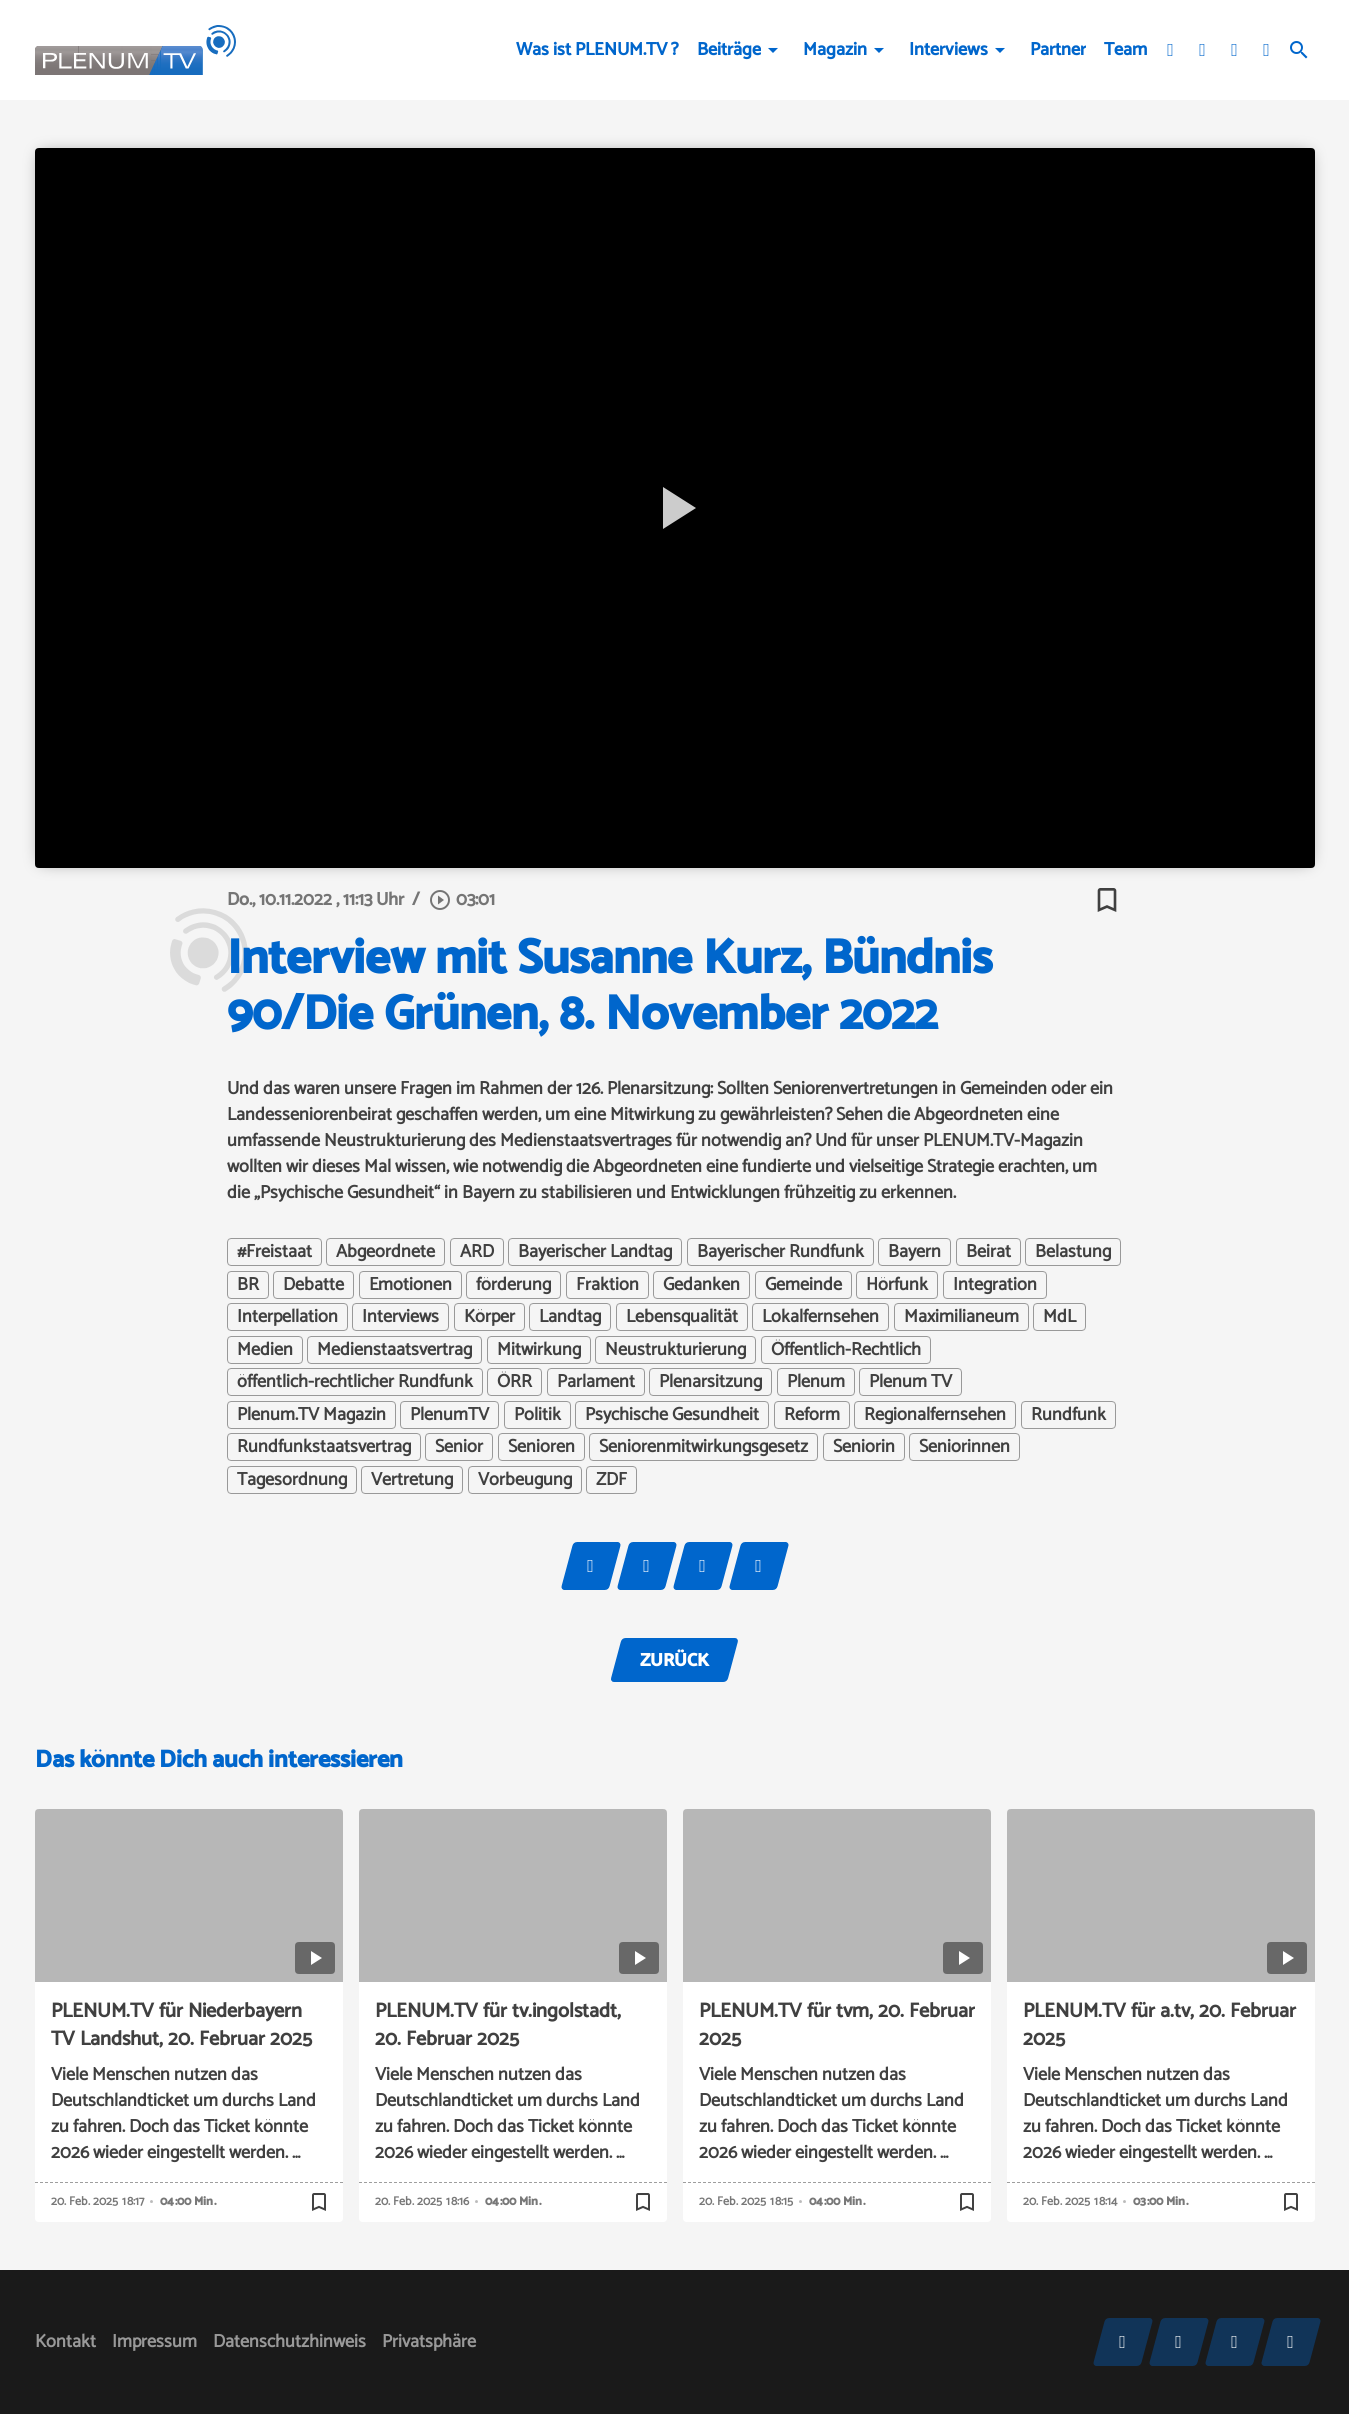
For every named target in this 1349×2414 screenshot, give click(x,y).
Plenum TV (910, 1382)
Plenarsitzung (710, 1382)
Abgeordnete (385, 1252)
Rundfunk (1068, 1415)
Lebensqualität (682, 1317)
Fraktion (607, 1285)
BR (248, 1285)
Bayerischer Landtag (595, 1252)
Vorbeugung (525, 1480)
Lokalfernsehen (820, 1317)
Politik (537, 1415)
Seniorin (864, 1447)
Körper (489, 1317)
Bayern (914, 1252)
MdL (1059, 1317)
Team (1125, 50)
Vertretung (412, 1480)
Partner (1058, 50)
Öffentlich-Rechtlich (846, 1350)
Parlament (596, 1382)
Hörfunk (897, 1285)
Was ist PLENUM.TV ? (597, 50)
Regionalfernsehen (935, 1415)
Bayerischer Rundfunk (780, 1252)
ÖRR (514, 1382)
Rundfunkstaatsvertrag (324, 1447)
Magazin (835, 50)
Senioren (541, 1447)
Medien (265, 1350)
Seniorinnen (964, 1447)
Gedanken (701, 1285)
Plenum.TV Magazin (311, 1415)
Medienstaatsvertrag (394, 1350)
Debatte (313, 1285)
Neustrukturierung (675, 1350)
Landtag (570, 1317)
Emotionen (410, 1285)
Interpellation (287, 1317)
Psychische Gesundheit (672, 1415)
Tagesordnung (292, 1480)
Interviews (948, 50)
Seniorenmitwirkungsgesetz (703, 1447)
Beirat (988, 1252)
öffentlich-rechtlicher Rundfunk (355, 1382)
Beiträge (729, 50)
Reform (812, 1415)
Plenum (816, 1382)
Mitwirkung (539, 1350)
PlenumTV (449, 1415)
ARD (477, 1252)
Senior (459, 1447)
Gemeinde (803, 1285)
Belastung (1073, 1252)
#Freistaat (274, 1252)
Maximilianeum (961, 1317)
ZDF (611, 1480)
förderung (513, 1285)
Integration (995, 1285)
